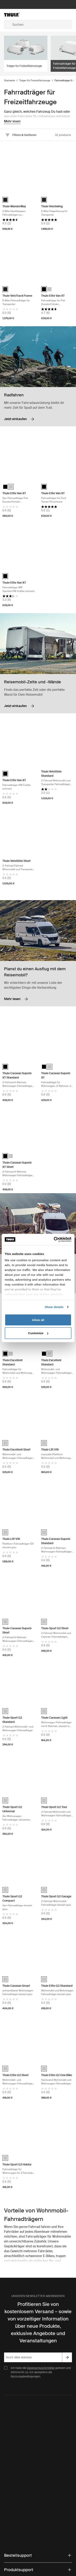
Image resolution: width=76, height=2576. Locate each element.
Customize (38, 1333)
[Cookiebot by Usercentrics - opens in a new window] (54, 1239)
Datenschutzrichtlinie (41, 2368)
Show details (54, 1307)
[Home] (15, 15)
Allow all (38, 1319)
